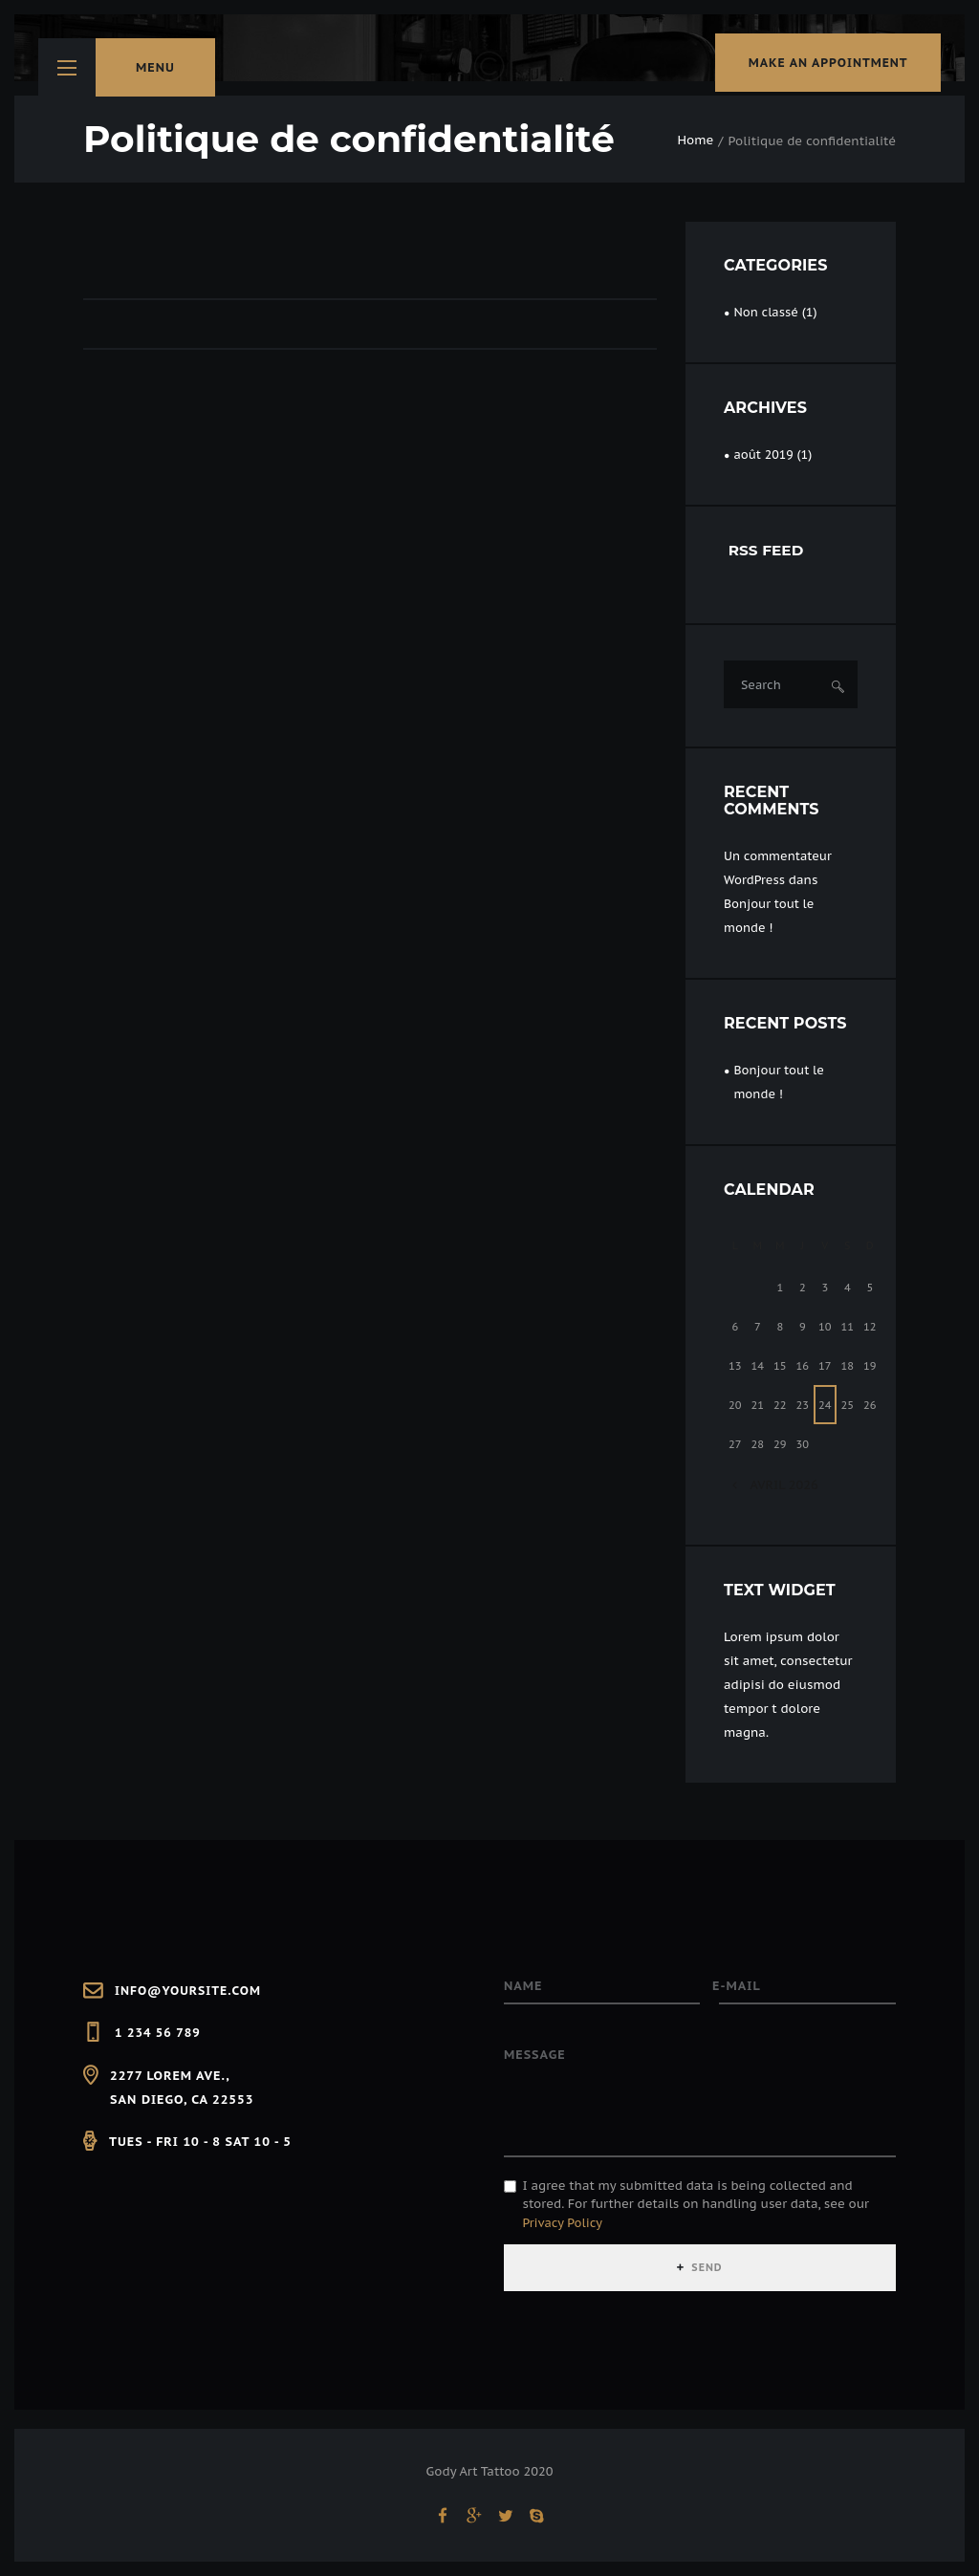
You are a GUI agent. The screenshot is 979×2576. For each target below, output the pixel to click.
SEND (708, 2272)
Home (696, 141)
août (763, 454)
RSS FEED (768, 550)
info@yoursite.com (190, 1990)
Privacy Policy (564, 2227)
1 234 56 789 (159, 2032)
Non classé (766, 312)
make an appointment (819, 67)
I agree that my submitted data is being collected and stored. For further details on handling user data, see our (696, 2209)
